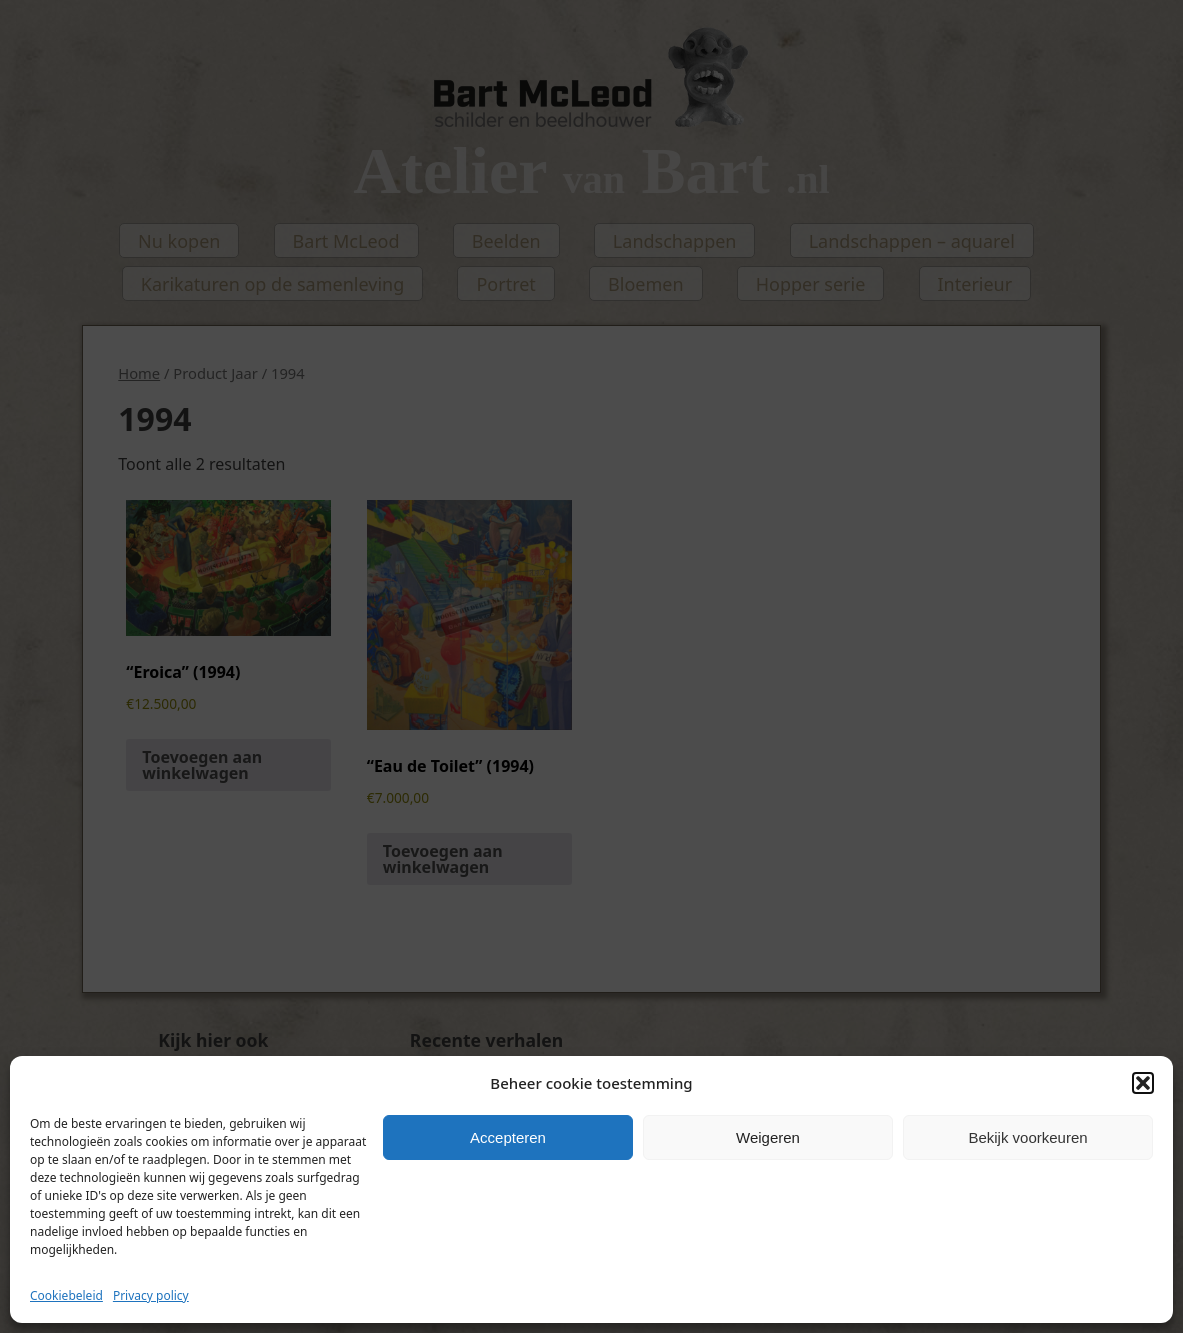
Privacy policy (151, 1295)
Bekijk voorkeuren (1027, 1137)
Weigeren (768, 1137)
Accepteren (508, 1137)
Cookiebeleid (66, 1295)
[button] (1143, 1083)
